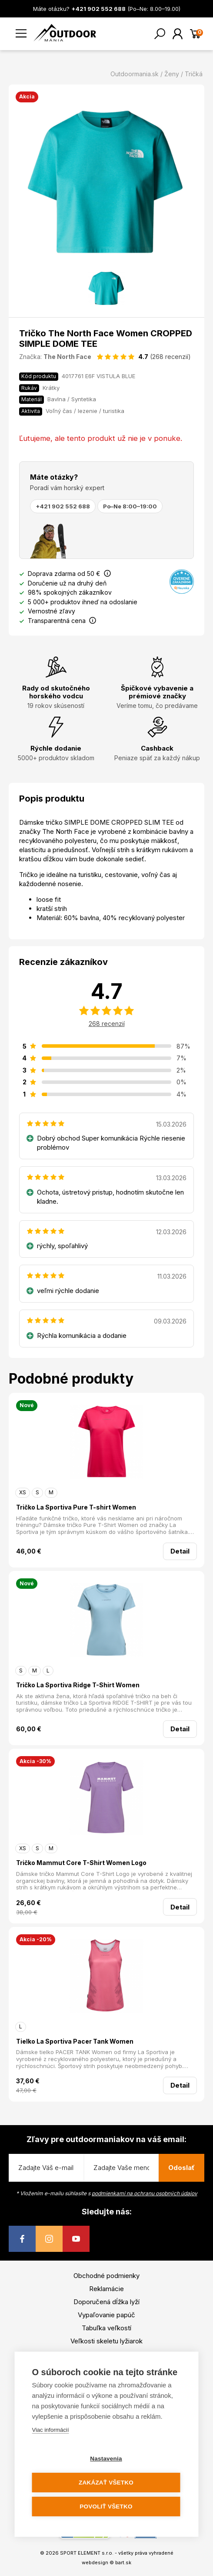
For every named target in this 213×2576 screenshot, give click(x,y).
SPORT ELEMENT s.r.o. (86, 2553)
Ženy (171, 74)
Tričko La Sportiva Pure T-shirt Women (76, 1507)
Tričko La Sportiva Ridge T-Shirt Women (78, 1685)
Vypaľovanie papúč (106, 2315)
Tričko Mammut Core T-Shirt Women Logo (81, 1862)
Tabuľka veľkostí (106, 2328)
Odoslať (181, 2167)
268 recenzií (107, 1023)
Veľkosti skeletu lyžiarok (106, 2341)
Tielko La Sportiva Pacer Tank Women (74, 2041)
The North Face (67, 356)
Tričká (194, 74)
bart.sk (123, 2562)
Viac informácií (50, 2430)
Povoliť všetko (106, 2506)
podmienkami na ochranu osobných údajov (144, 2193)
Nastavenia (106, 2458)
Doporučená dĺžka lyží (106, 2302)
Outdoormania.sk (134, 74)
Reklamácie (106, 2289)
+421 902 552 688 (63, 506)
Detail (180, 1551)
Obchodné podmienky (106, 2275)
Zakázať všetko (106, 2482)
